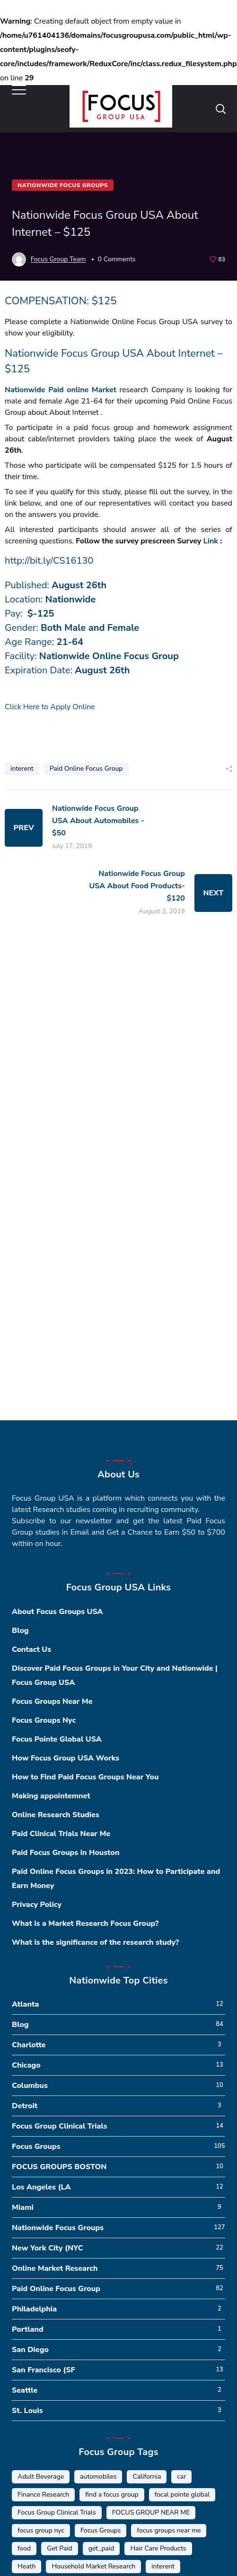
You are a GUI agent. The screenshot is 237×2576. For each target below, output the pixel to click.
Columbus (30, 2085)
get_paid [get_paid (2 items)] (101, 2548)
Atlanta (25, 2004)
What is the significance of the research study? (95, 1942)
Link (210, 541)
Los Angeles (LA (41, 2187)
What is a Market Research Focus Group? (85, 1923)
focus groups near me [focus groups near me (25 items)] (169, 2530)
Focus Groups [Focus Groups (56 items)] (100, 2530)
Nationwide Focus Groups (63, 185)
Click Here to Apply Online (50, 707)
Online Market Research (54, 2268)
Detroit (24, 2106)
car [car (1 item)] (181, 2476)
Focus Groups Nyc (44, 1720)
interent (22, 768)
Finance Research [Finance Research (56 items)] (43, 2494)
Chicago (26, 2065)
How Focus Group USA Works (65, 1758)
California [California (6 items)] (146, 2476)
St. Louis (27, 2410)
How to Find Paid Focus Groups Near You (85, 1777)
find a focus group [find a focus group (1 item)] (111, 2494)
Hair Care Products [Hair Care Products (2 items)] (158, 2548)
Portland (28, 2329)
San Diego (30, 2349)
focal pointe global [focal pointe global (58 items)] (182, 2494)
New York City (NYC (47, 2248)
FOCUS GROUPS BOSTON (59, 2167)
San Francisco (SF (43, 2370)
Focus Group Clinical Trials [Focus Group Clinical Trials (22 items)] (57, 2512)
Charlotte (29, 2045)
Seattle (24, 2390)
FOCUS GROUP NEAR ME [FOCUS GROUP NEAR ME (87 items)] (151, 2512)
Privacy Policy (36, 1904)
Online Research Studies (55, 1815)
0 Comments (117, 259)
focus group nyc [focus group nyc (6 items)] (41, 2530)
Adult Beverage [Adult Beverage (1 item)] (41, 2476)
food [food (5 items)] (24, 2548)
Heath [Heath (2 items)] (26, 2566)
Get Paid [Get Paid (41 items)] (59, 2548)
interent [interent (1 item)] (163, 2566)
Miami (23, 2207)
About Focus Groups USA (57, 1611)
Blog (20, 1630)
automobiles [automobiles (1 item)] (98, 2476)
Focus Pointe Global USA (57, 1739)
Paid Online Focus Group (86, 768)
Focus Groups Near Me (52, 1701)
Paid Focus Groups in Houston (65, 1852)
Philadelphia (34, 2309)
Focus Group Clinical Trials (59, 2126)
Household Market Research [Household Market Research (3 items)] (93, 2566)
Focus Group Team (58, 259)
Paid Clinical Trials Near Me (61, 1834)
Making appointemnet (51, 1796)
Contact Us (31, 1649)
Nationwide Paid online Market (60, 390)
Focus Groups (36, 2146)
